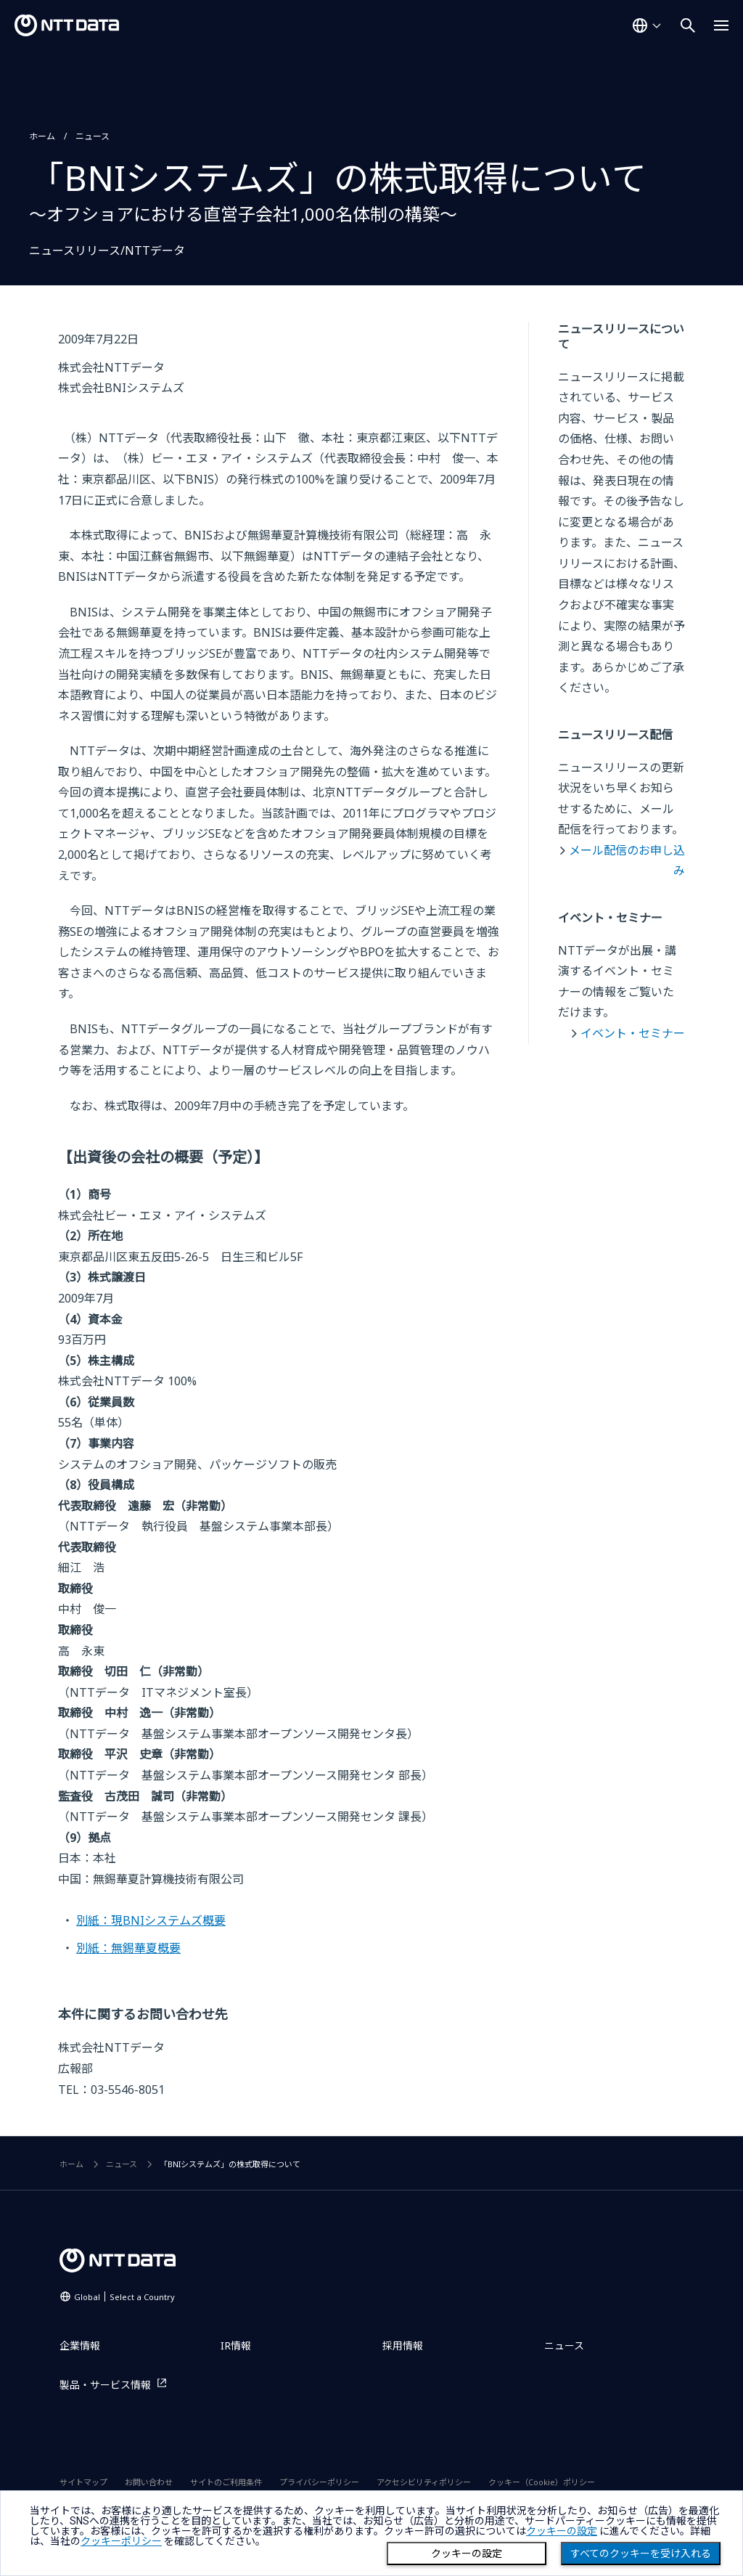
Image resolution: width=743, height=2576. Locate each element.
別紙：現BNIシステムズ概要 (151, 1920)
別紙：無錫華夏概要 (128, 1948)
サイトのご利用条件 (226, 2482)
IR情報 (236, 2345)
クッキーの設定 (466, 2553)
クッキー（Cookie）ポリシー (541, 2482)
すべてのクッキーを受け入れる (640, 2553)
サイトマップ (83, 2482)
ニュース (92, 136)
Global (124, 2296)
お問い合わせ (149, 2482)
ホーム (42, 136)
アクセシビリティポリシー (424, 2482)
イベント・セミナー (632, 1033)
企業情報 (79, 2345)
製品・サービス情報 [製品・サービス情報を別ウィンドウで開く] (105, 2385)
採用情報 (402, 2345)
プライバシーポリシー (319, 2482)
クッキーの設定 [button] (561, 2531)
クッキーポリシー (121, 2541)
